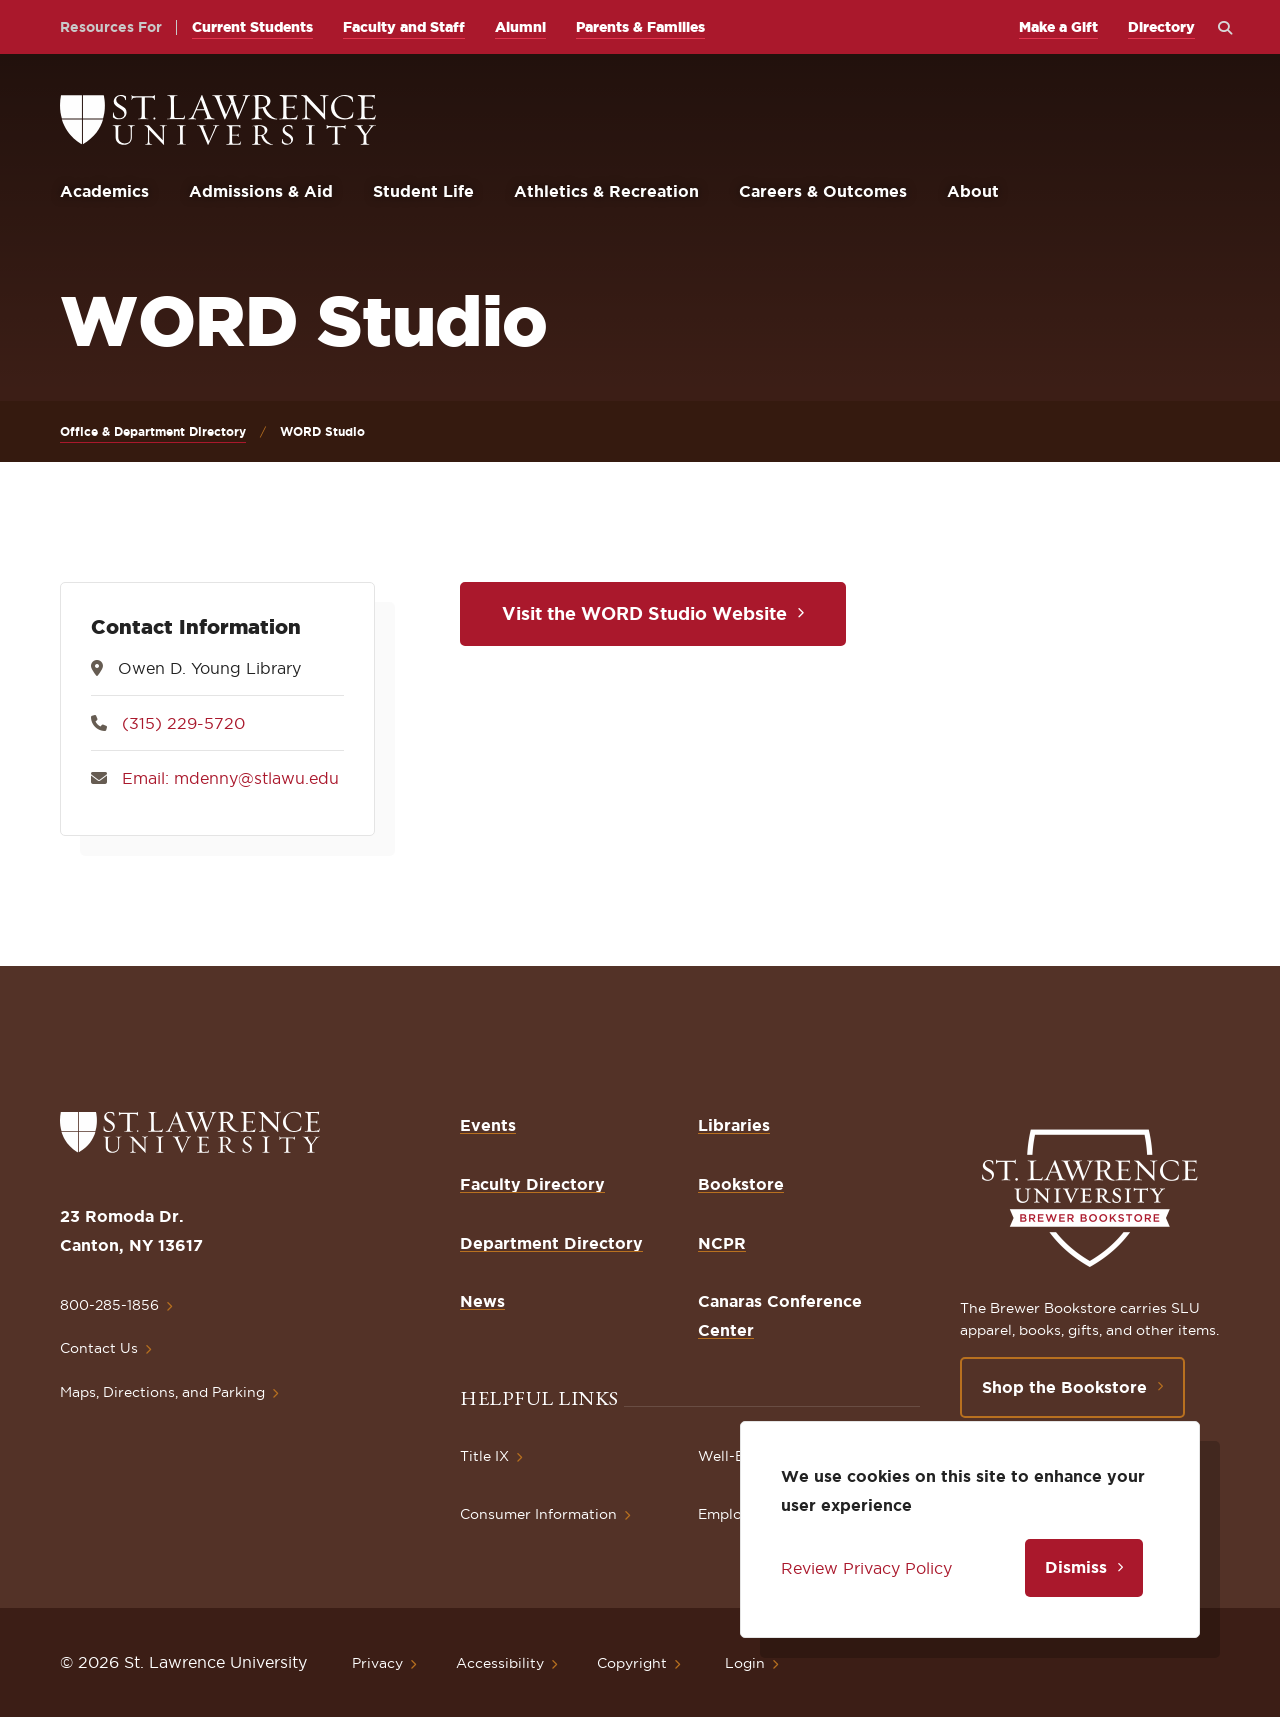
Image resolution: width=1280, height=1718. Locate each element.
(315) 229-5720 (183, 723)
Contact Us (99, 1348)
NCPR (722, 1243)
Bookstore (741, 1184)
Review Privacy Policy (866, 1568)
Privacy (377, 1663)
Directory (1161, 27)
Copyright (632, 1663)
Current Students (252, 27)
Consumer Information (538, 1514)
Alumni (520, 27)
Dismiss (1076, 1567)
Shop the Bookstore (1064, 1387)
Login (745, 1663)
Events (488, 1125)
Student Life (423, 191)
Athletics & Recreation (606, 191)
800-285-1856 (109, 1305)
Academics (104, 191)
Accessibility (500, 1663)
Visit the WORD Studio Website (644, 613)
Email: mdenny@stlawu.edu (230, 778)
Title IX (484, 1456)
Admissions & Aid (261, 191)
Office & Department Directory (153, 431)
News (482, 1301)
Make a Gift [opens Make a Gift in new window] (1058, 27)
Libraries (734, 1125)
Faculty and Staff (404, 27)
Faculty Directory (532, 1184)
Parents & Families (640, 27)
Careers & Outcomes (823, 191)
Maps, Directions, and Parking (162, 1392)
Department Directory (551, 1243)
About (973, 191)
